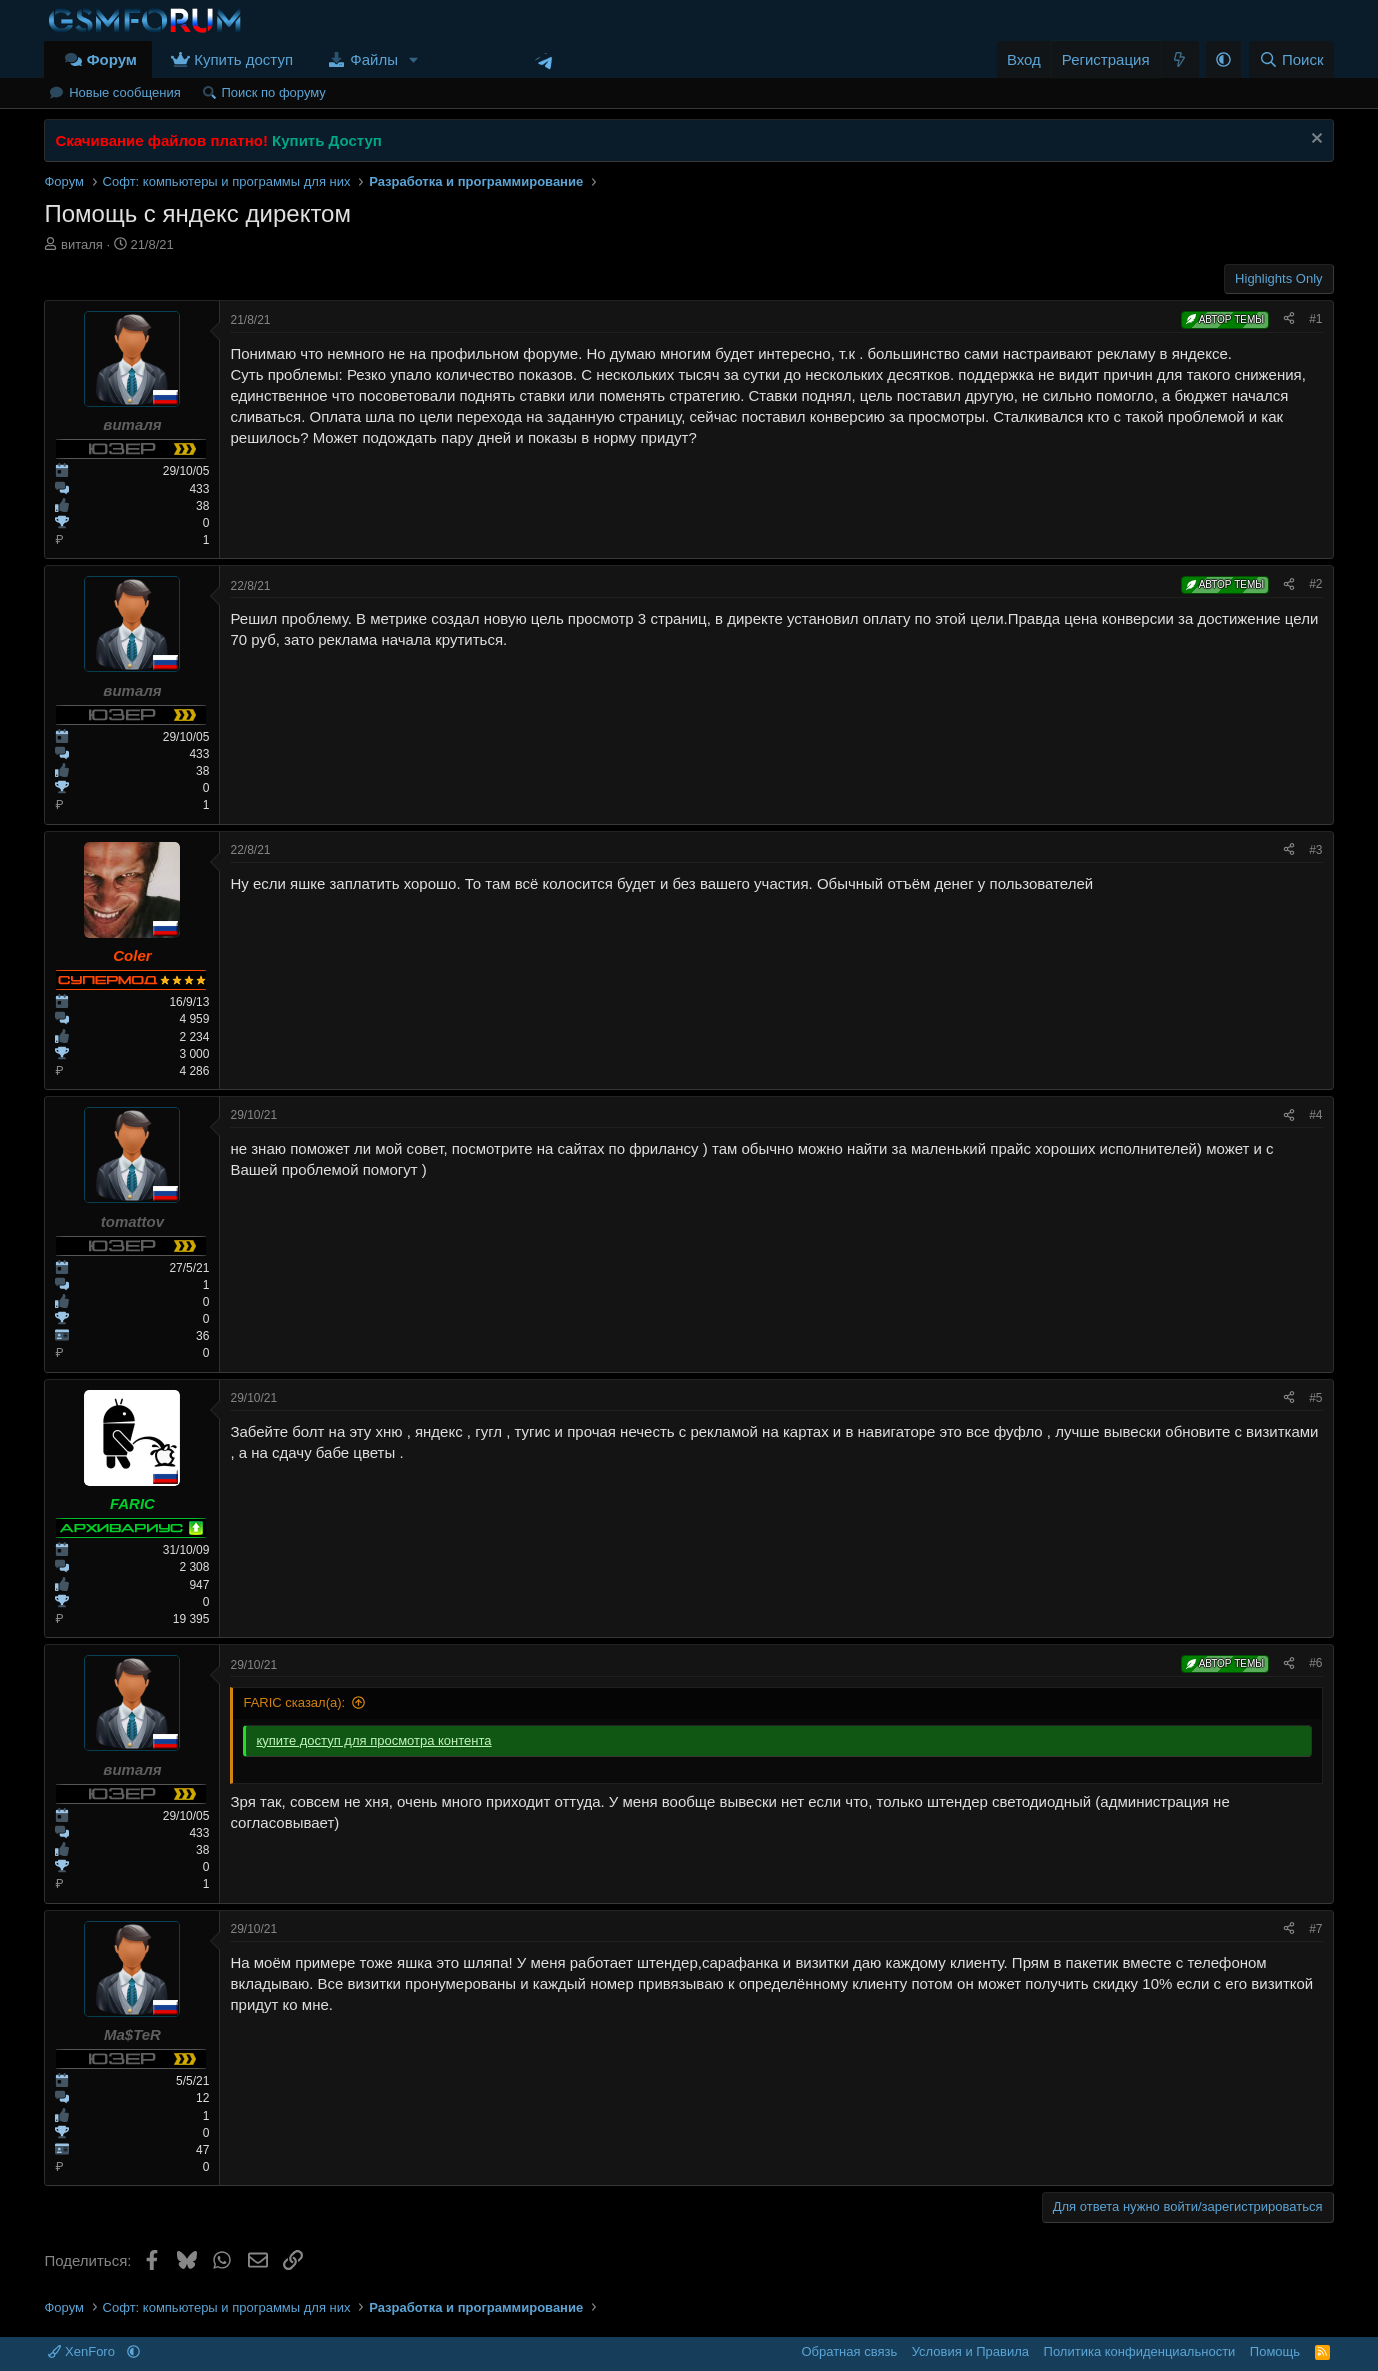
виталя (82, 244)
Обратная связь (849, 2351)
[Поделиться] (1289, 319)
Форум (112, 59)
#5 (1315, 1398)
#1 (1315, 319)
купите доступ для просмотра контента (373, 1740)
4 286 (194, 1071)
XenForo (83, 2351)
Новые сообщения (125, 92)
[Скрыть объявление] (1314, 140)
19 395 (191, 1619)
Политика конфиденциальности (1140, 2351)
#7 (1315, 1929)
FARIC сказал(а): (294, 1702)
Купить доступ (243, 59)
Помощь (1275, 2351)
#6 (1315, 1663)
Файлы (374, 59)
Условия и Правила (970, 2351)
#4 (1315, 1115)
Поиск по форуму (273, 92)
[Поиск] (1291, 59)
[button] (414, 59)
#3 (1315, 850)
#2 (1315, 584)
